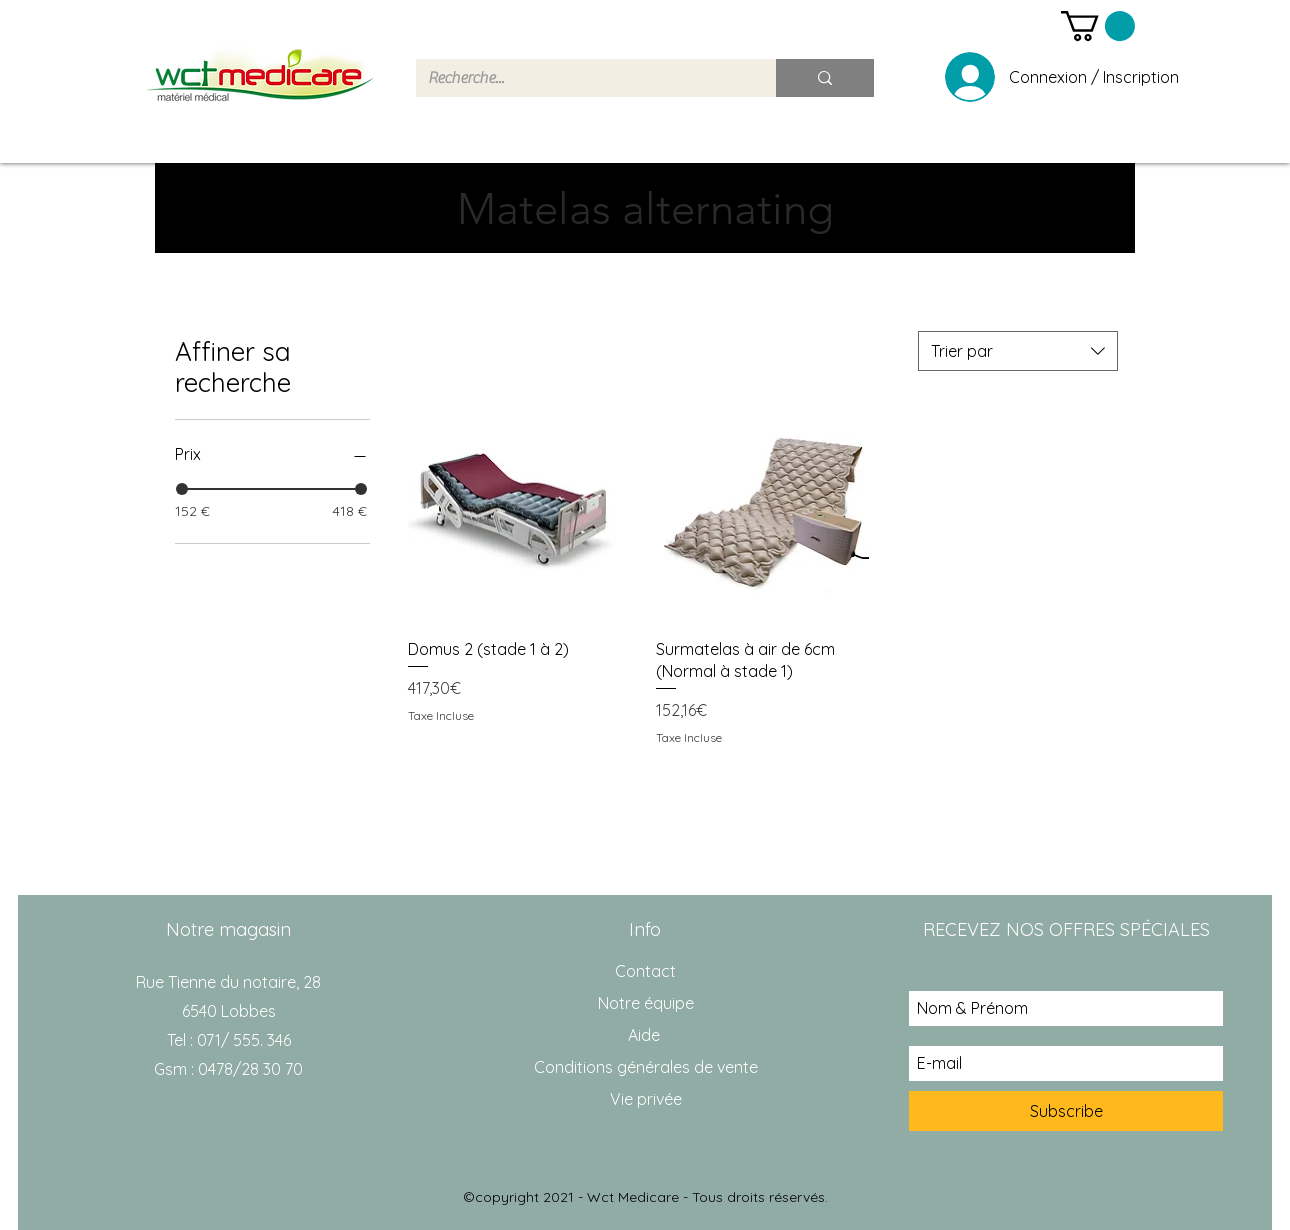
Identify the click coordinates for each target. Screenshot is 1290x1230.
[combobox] (1018, 351)
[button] (1098, 26)
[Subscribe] (1066, 1111)
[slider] (182, 489)
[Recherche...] (581, 78)
